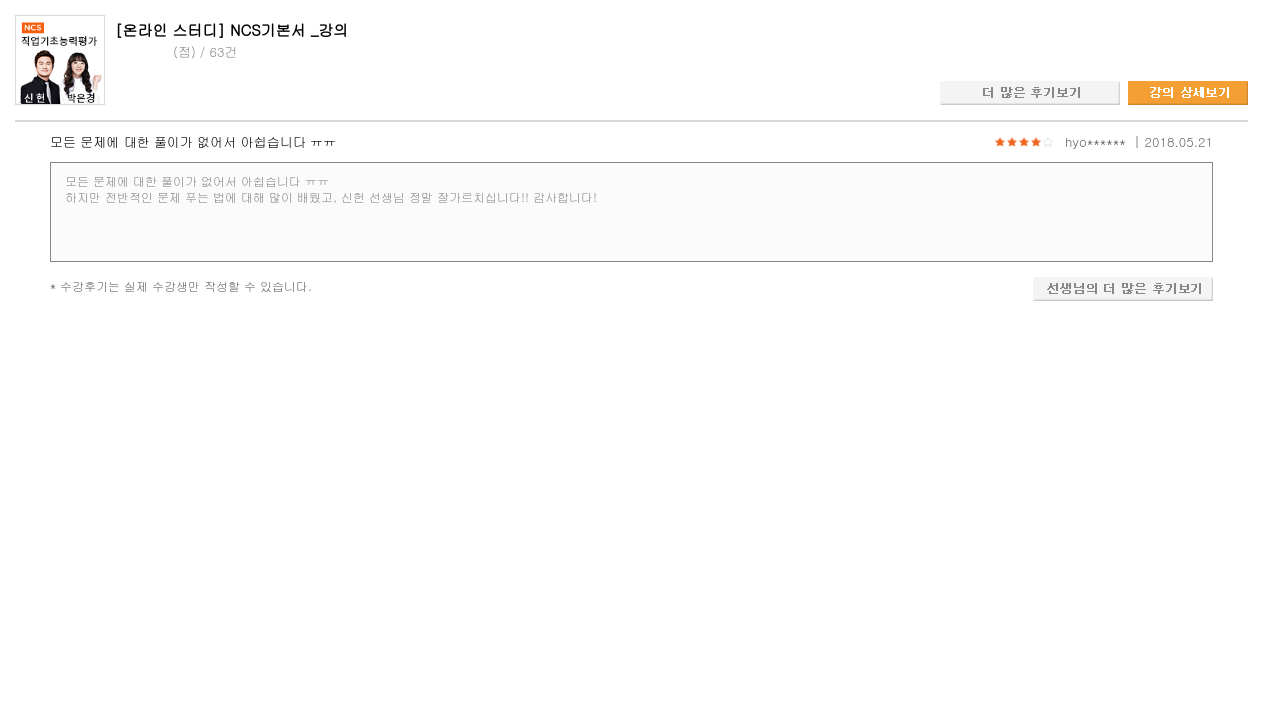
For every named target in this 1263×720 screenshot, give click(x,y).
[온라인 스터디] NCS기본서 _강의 (231, 29)
